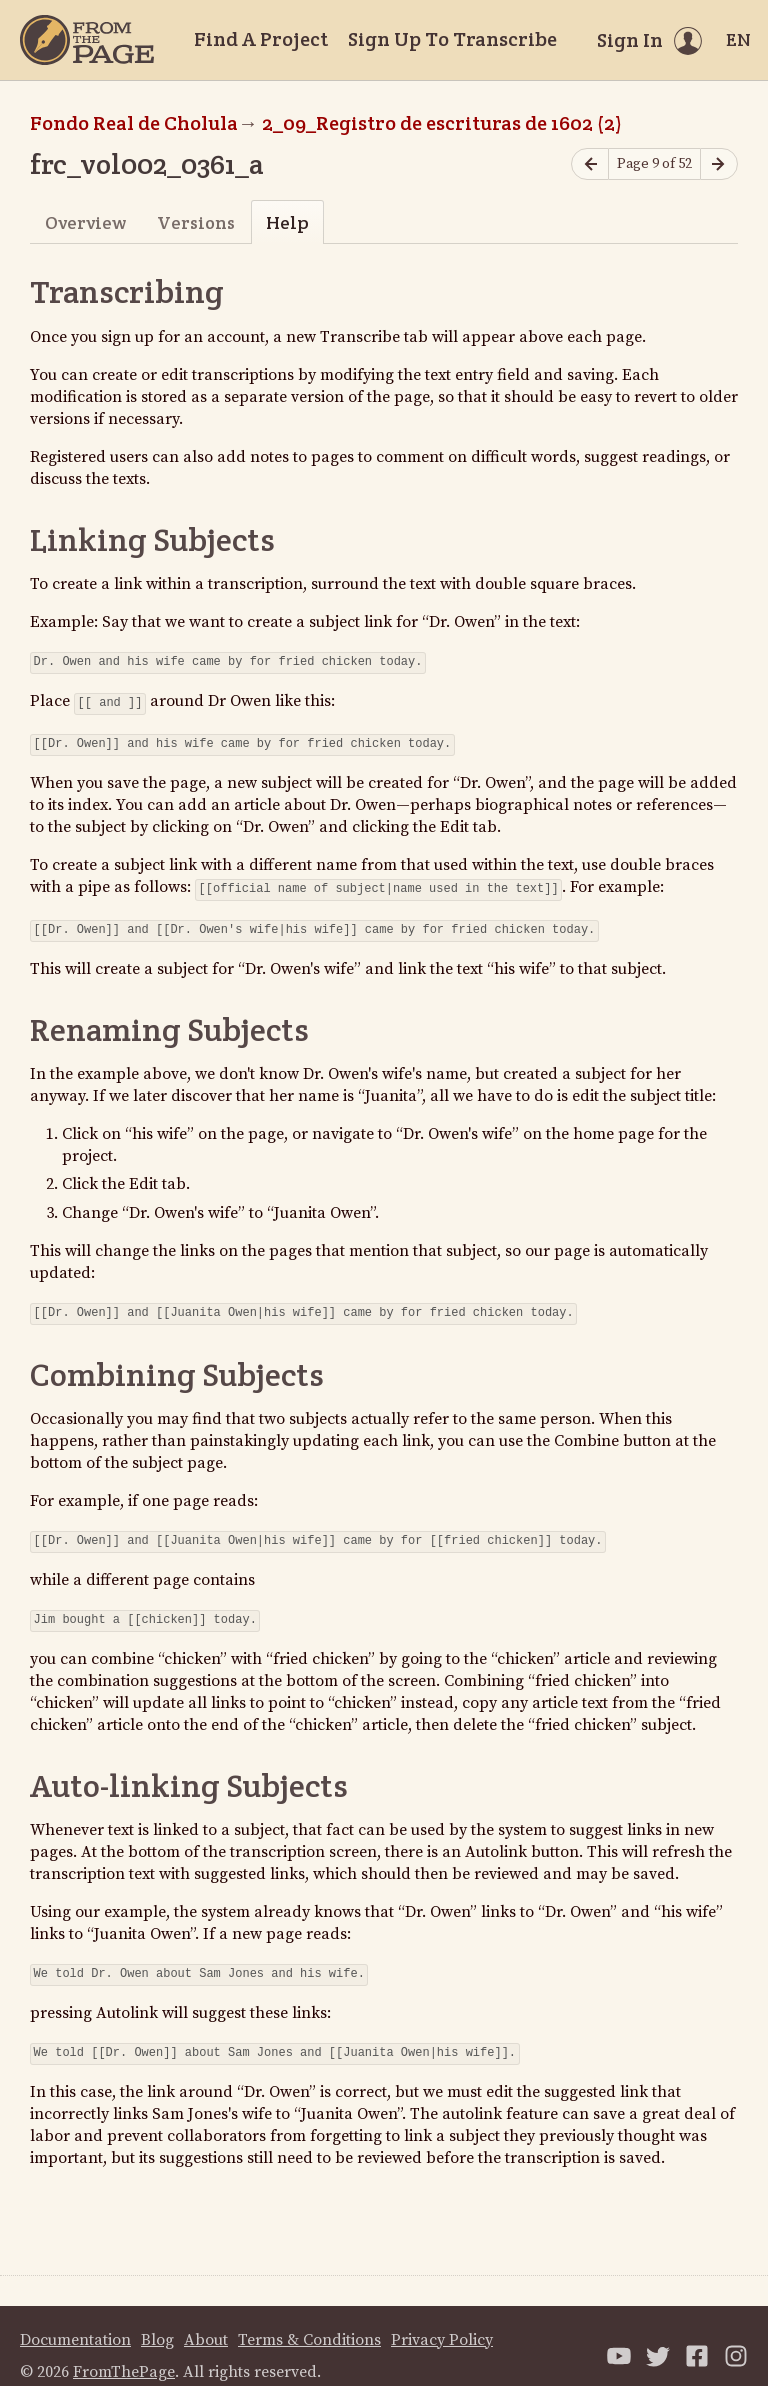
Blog (157, 2320)
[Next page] (719, 164)
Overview (85, 222)
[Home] (87, 40)
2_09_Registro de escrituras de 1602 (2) (442, 123)
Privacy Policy (442, 2320)
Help (287, 222)
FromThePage (124, 2352)
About (206, 2320)
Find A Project (261, 39)
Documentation (75, 2320)
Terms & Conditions (309, 2320)
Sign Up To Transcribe (452, 39)
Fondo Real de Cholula (134, 123)
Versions (196, 222)
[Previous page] (590, 164)
